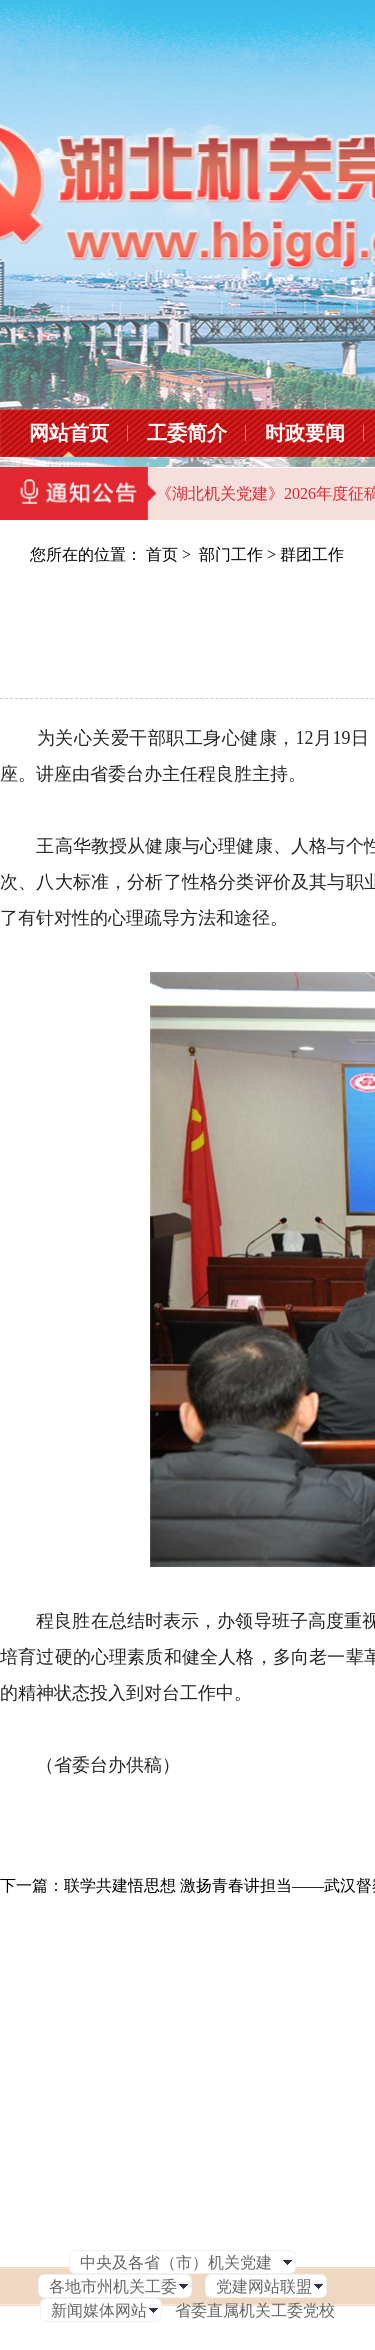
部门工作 (231, 554)
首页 (162, 554)
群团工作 (312, 554)
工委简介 (187, 433)
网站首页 (69, 433)
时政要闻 (305, 433)
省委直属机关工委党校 (255, 2310)
